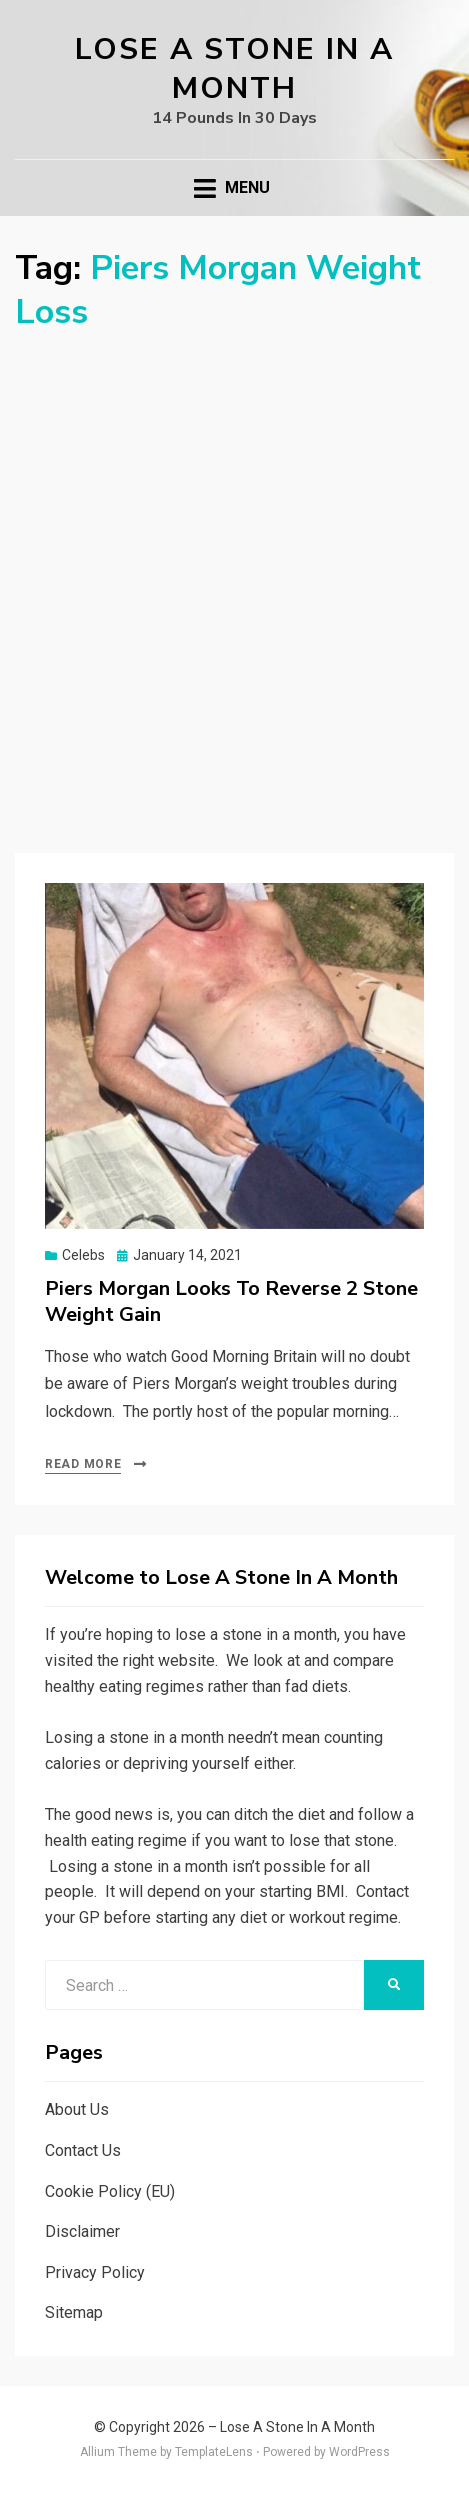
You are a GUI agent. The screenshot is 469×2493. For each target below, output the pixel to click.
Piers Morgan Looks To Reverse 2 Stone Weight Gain (231, 1301)
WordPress (359, 2452)
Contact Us (83, 2150)
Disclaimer (82, 2231)
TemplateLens (214, 2452)
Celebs (83, 1255)
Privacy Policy (95, 2272)
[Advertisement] (234, 578)
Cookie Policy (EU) (110, 2191)
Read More (83, 1464)
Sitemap (74, 2312)
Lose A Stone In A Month (234, 69)
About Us (77, 2109)
